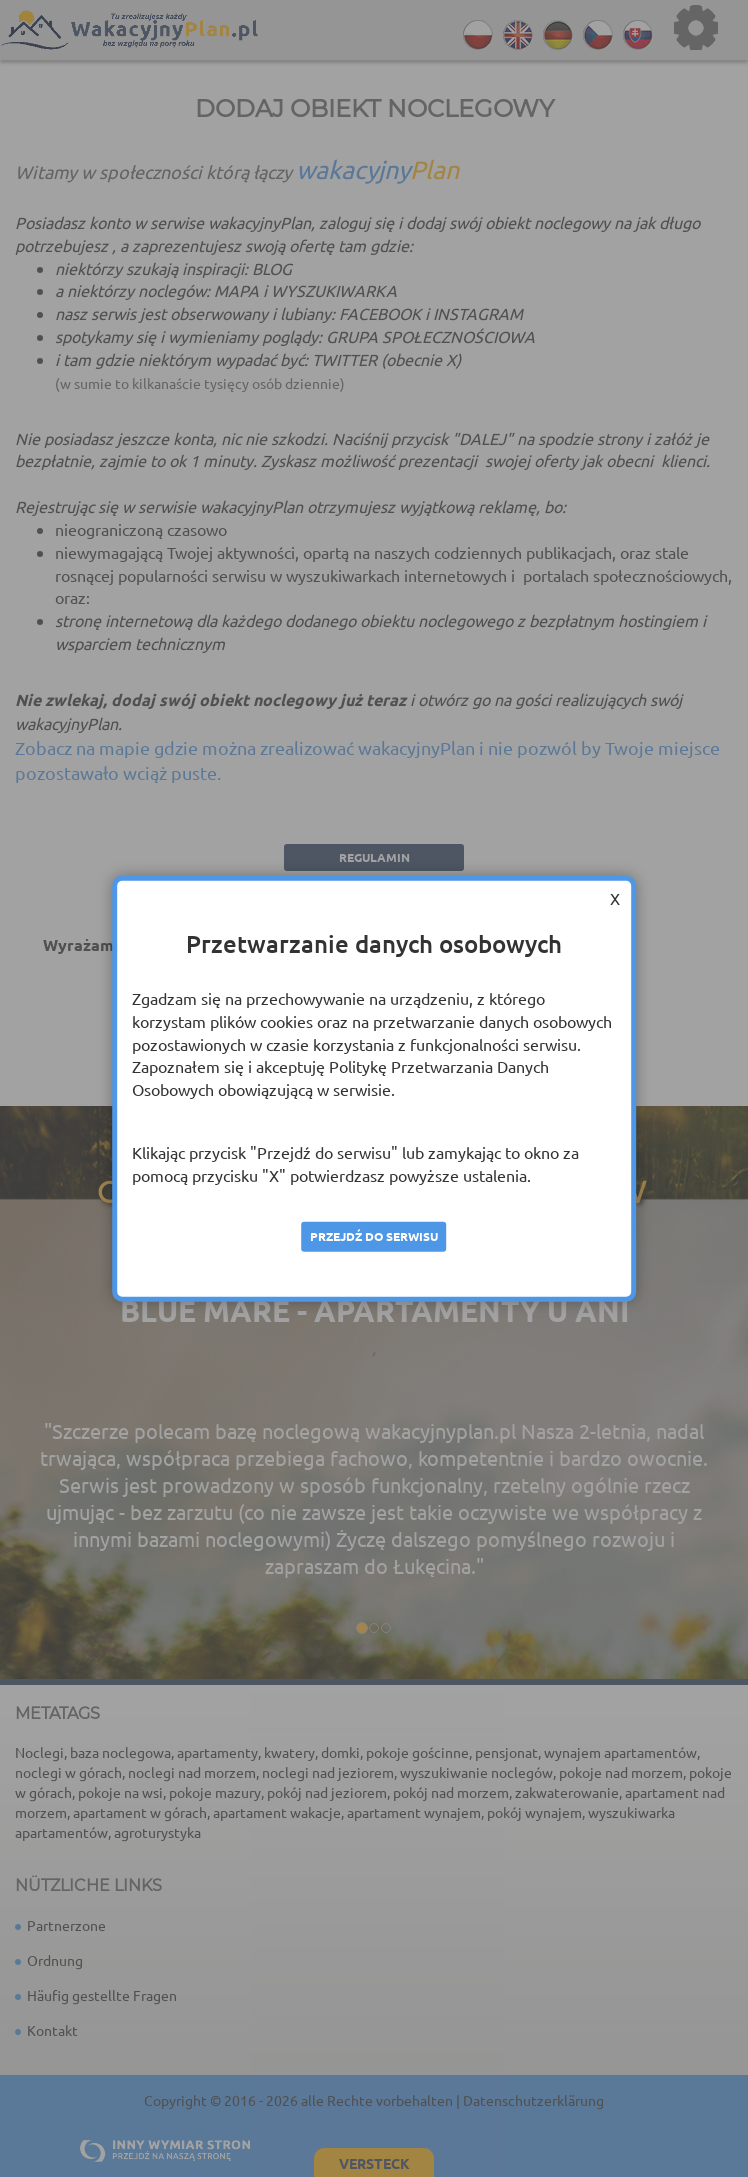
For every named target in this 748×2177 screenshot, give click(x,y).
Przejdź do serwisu (374, 1236)
